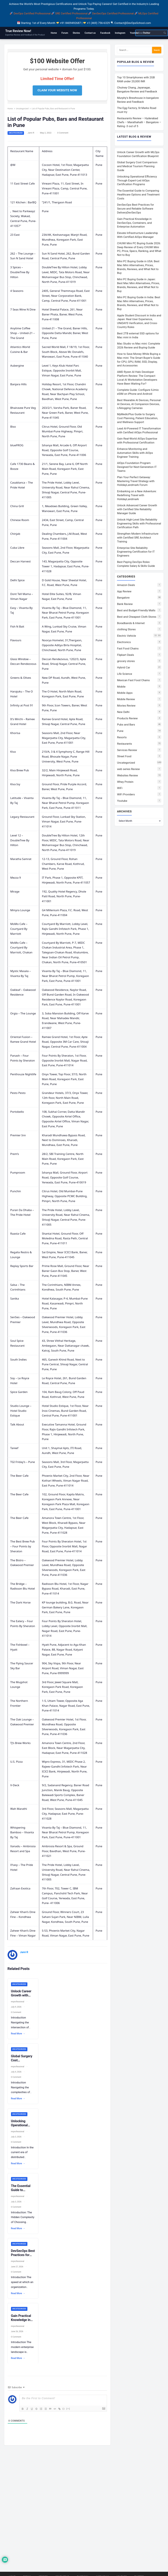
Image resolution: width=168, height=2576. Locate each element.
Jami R (32, 136)
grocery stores (126, 661)
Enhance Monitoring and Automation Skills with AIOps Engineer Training (135, 453)
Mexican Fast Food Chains (133, 680)
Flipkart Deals (125, 655)
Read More (19, 2125)
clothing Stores (126, 629)
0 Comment (64, 136)
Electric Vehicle (126, 636)
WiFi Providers (126, 795)
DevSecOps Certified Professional (113, 13)
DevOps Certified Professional (32, 13)
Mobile (121, 687)
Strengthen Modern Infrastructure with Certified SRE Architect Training (137, 537)
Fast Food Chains (127, 649)
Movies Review (126, 706)
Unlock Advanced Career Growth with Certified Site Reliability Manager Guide (137, 509)
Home (11, 112)
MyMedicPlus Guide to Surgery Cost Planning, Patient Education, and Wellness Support (137, 418)
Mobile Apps (125, 693)
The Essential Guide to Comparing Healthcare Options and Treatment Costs (138, 194)
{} (65, 2501)
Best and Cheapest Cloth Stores (136, 617)
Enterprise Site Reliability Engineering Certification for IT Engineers (136, 552)
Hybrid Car (123, 668)
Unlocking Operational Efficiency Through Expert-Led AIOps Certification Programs (137, 180)
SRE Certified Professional (71, 13)
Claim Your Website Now (57, 94)
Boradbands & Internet (131, 623)
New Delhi (123, 712)
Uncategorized (23, 112)
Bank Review (125, 604)
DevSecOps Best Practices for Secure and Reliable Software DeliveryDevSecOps (135, 208)
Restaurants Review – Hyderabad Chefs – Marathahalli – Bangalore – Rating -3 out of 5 (139, 122)
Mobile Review (126, 699)
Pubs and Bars (126, 725)
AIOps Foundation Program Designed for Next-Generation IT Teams (137, 467)
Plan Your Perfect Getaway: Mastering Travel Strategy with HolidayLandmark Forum (135, 481)
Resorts (121, 737)
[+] (69, 2501)
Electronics (124, 642)
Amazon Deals (126, 585)
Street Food (124, 756)
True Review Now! (18, 31)
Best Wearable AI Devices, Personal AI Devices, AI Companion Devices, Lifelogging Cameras (139, 404)
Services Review (127, 750)
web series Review (128, 769)
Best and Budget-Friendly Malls (136, 610)
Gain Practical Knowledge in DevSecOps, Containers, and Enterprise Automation (134, 223)
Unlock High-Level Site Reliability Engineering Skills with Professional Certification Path (139, 523)
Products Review (127, 718)
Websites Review (127, 776)
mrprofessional (19, 2093)
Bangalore (123, 598)
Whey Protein (125, 782)
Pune (120, 731)
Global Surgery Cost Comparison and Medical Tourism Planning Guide (137, 166)
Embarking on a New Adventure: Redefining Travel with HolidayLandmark (137, 495)
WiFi (119, 788)
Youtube (122, 801)
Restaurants (124, 744)
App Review (124, 591)
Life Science (124, 674)
